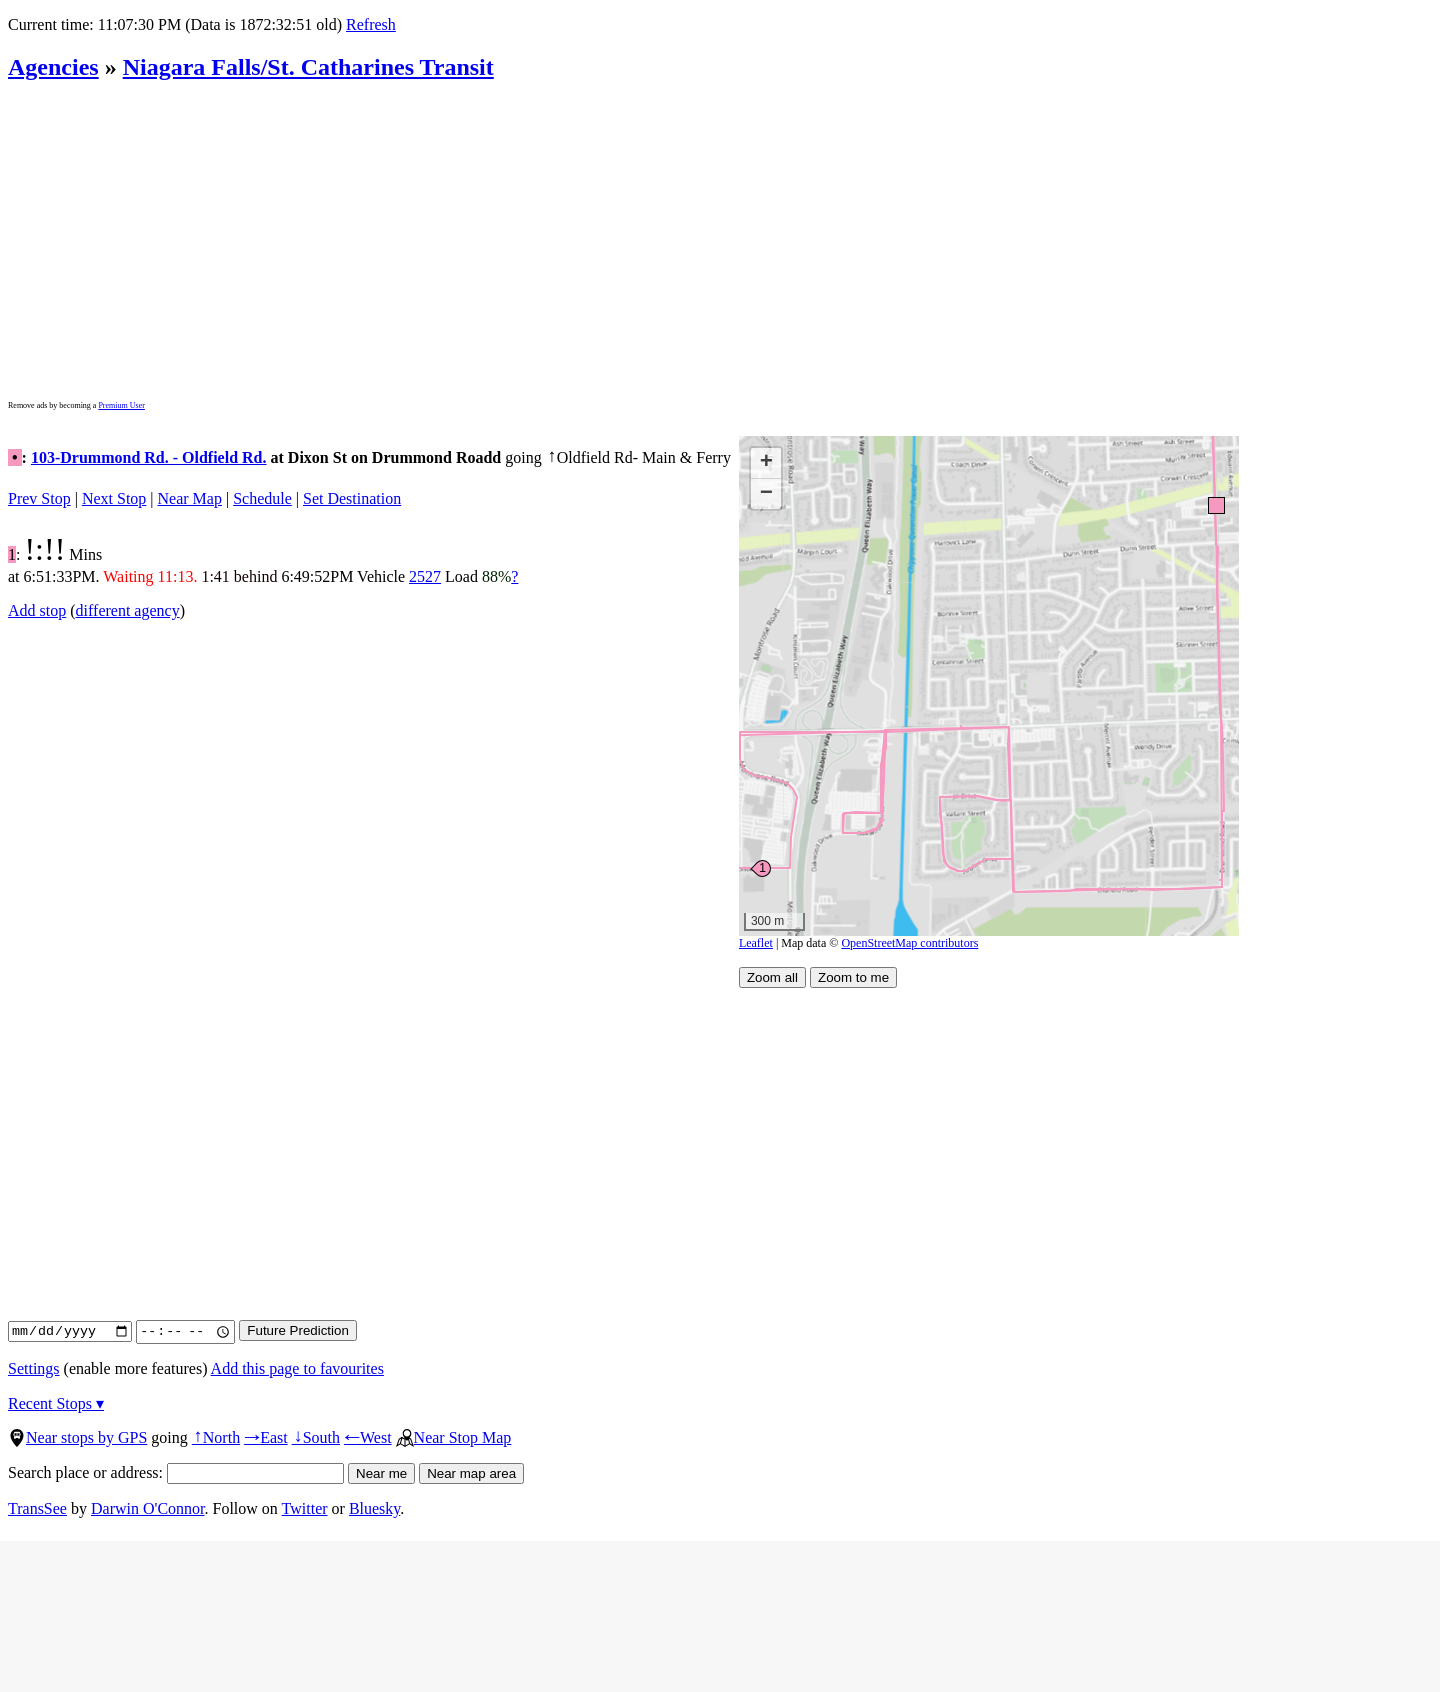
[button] (1215, 504)
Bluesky (374, 1508)
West (368, 1437)
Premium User (121, 405)
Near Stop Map (454, 1437)
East (266, 1437)
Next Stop (114, 498)
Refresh (371, 24)
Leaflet (756, 943)
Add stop (37, 610)
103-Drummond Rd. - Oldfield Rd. (149, 457)
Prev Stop (39, 498)
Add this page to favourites (297, 1368)
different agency (128, 610)
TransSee (37, 1508)
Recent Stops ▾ (56, 1403)
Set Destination (352, 498)
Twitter (305, 1508)
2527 (425, 576)
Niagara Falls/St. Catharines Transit (308, 67)
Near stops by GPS (77, 1437)
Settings (34, 1368)
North (216, 1437)
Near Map (190, 498)
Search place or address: (176, 1472)
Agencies (53, 67)
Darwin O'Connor (148, 1508)
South (316, 1437)
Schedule (262, 498)
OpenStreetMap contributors (909, 943)
